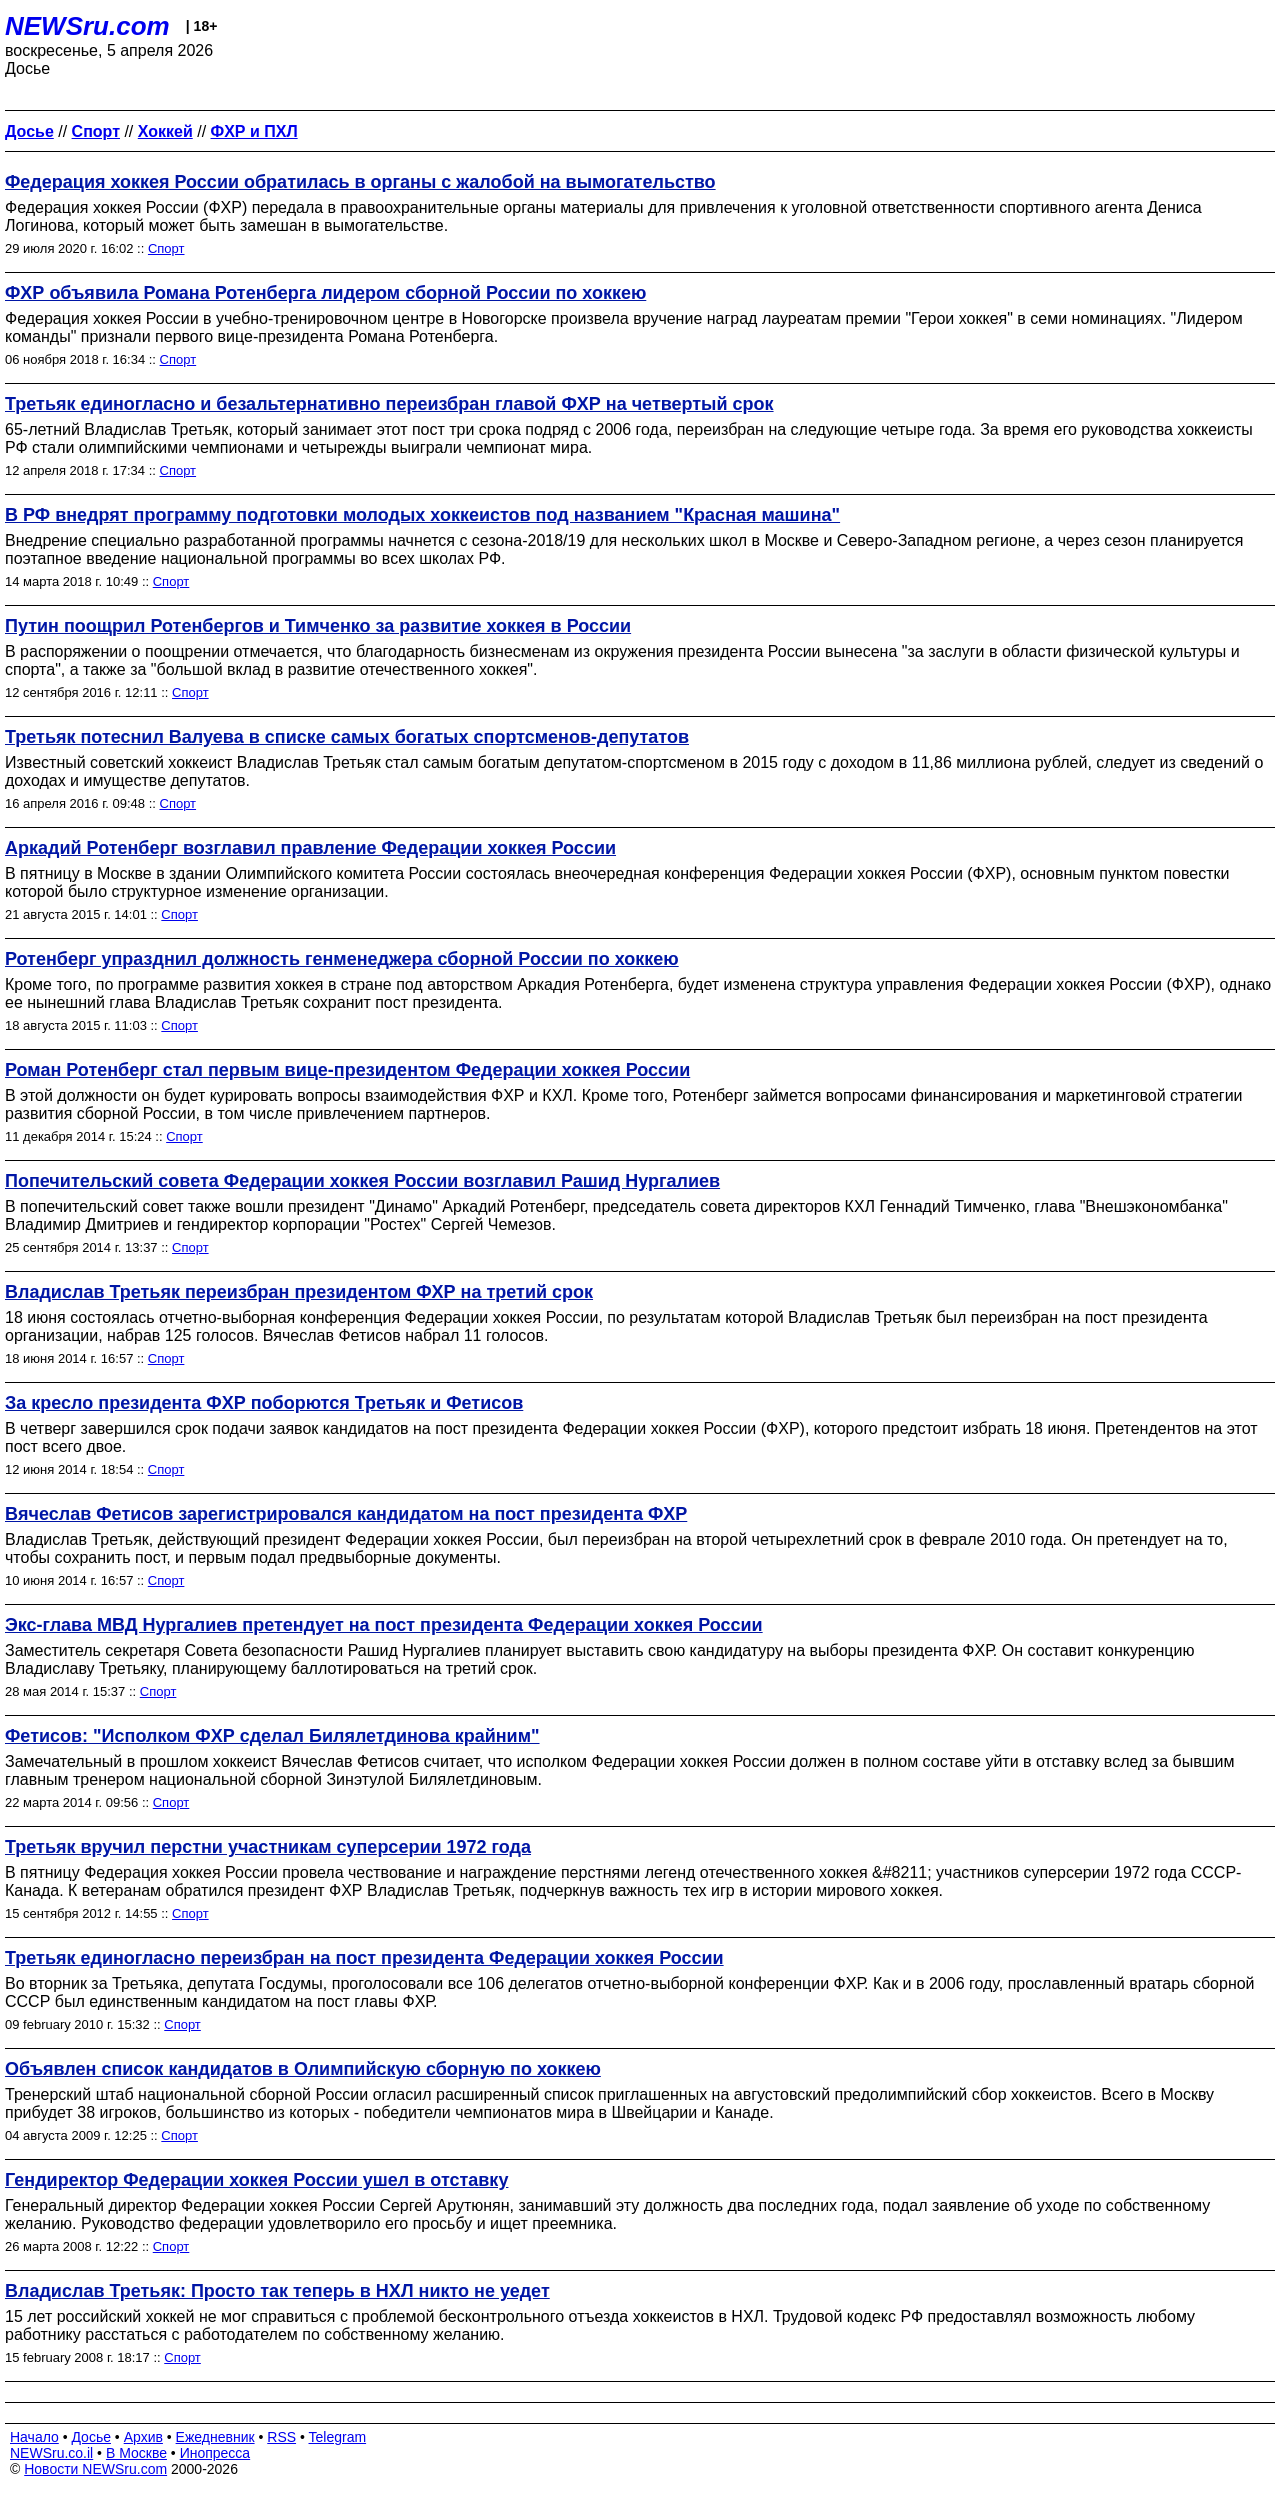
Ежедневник (215, 2437)
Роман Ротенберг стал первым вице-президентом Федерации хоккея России (347, 1070)
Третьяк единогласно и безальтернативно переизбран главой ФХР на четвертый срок (389, 404)
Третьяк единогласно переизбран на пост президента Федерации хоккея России (364, 1958)
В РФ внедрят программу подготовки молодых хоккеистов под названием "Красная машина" (422, 515)
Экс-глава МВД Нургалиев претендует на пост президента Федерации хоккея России (384, 1625)
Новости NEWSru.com (95, 2469)
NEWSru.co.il (51, 2453)
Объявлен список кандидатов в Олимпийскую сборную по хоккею (303, 2069)
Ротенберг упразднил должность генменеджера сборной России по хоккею (342, 959)
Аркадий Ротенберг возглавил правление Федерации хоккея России (310, 848)
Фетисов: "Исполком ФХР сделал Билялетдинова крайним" (272, 1736)
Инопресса (215, 2453)
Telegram (338, 2437)
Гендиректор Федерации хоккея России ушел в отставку (256, 2180)
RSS (281, 2437)
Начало (34, 2437)
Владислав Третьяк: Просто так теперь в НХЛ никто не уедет (277, 2291)
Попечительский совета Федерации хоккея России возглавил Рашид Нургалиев (362, 1181)
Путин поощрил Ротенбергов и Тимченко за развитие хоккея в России (318, 626)
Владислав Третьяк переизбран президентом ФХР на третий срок (299, 1292)
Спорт (166, 248)
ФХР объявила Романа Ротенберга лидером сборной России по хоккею (325, 293)
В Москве (136, 2453)
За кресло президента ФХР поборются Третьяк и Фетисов (264, 1403)
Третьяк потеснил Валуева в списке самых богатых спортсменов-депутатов (347, 737)
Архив (143, 2437)
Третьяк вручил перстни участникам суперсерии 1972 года (268, 1847)
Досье (91, 2437)
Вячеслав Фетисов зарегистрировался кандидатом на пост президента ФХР (346, 1514)
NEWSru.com (87, 26)
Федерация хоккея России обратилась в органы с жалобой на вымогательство (360, 182)
